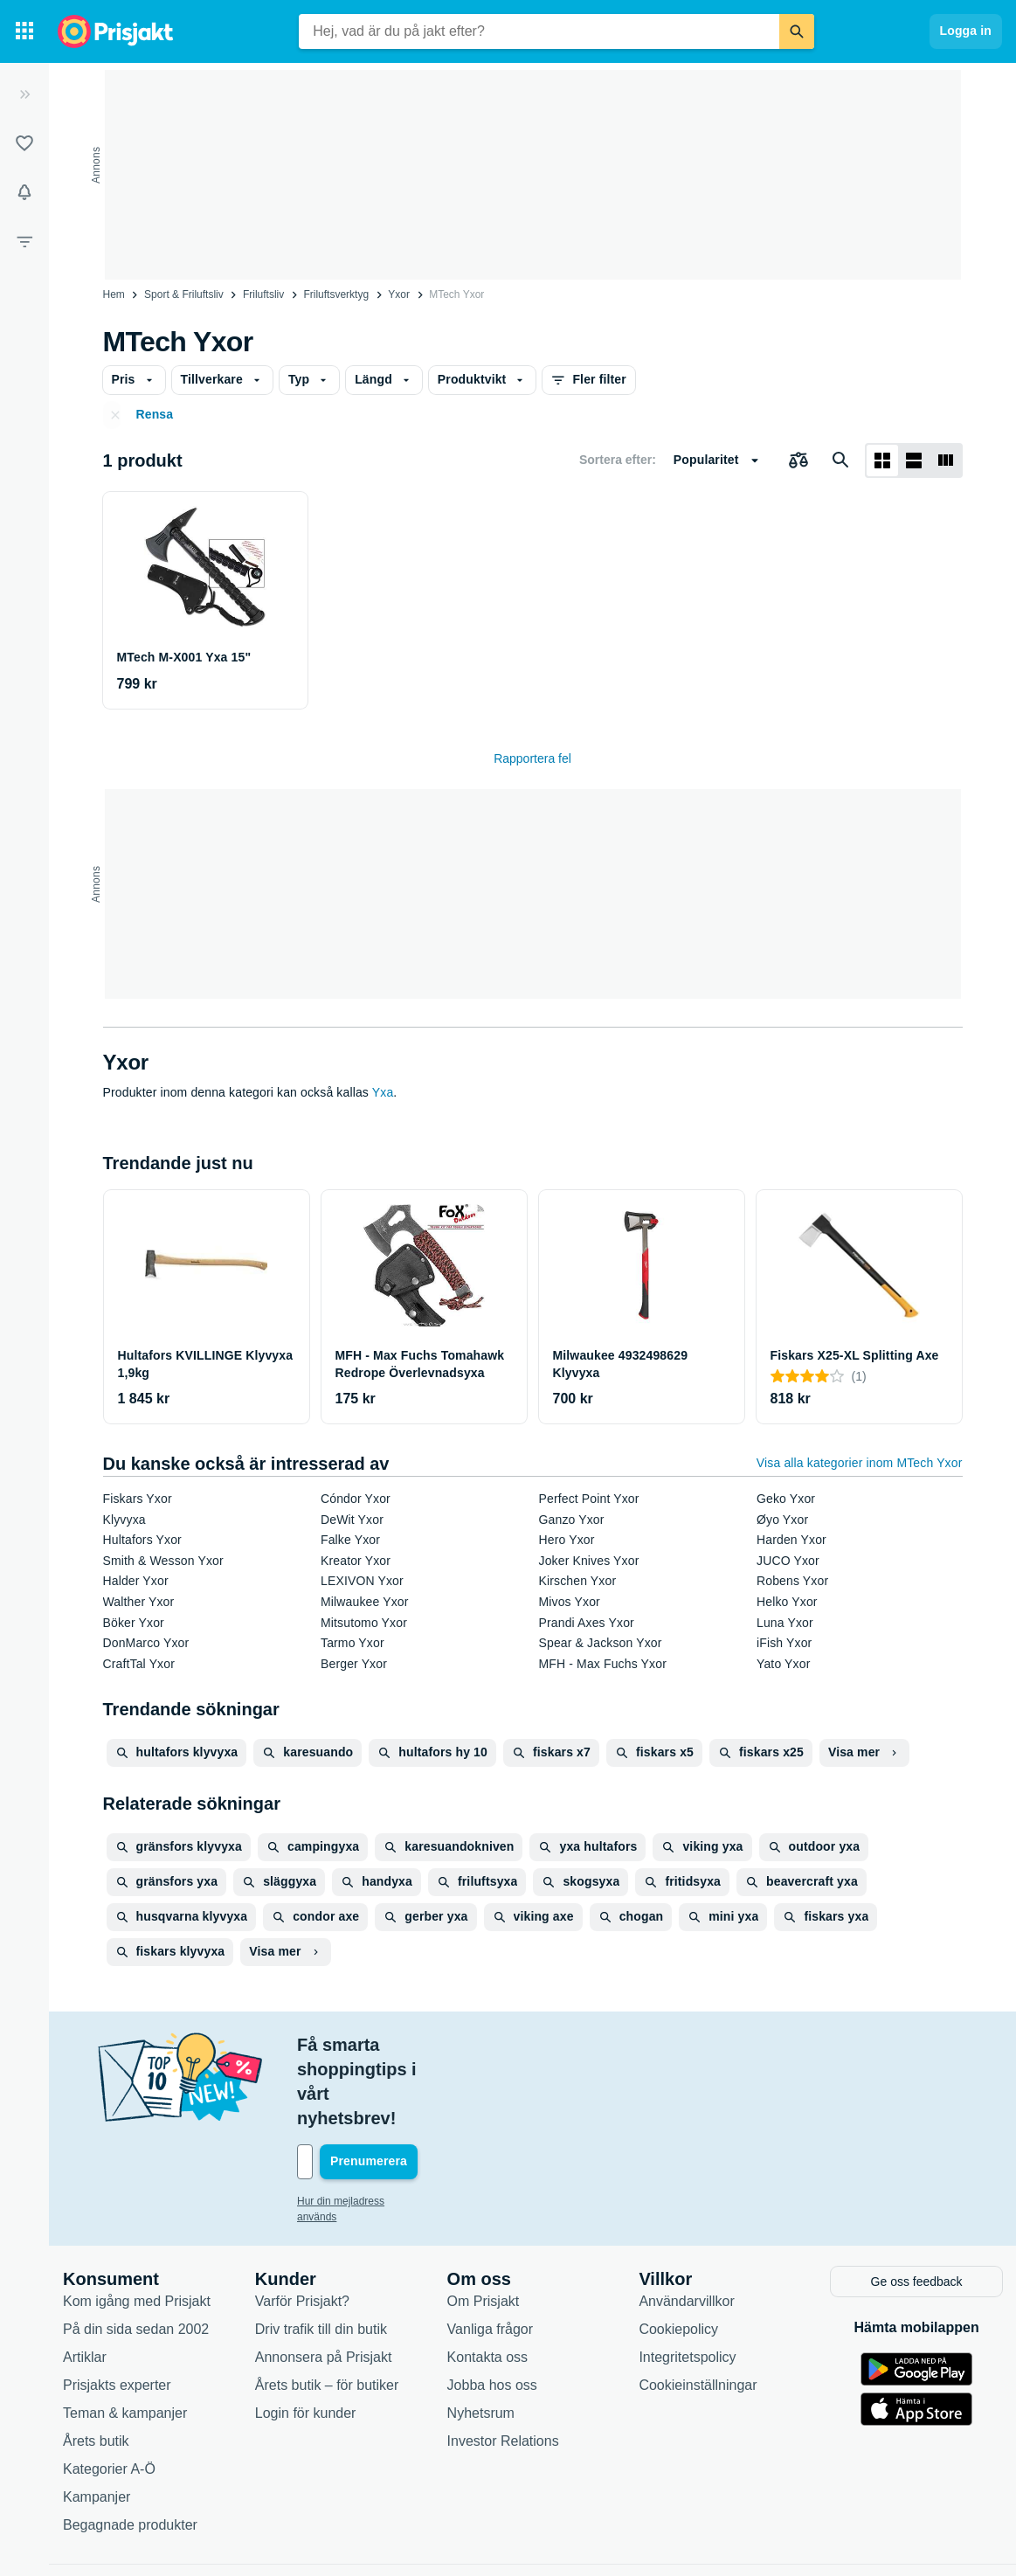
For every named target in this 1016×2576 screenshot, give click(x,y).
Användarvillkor (686, 2226)
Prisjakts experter (117, 2309)
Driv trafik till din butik (321, 2254)
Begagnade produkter (130, 2449)
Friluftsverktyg (336, 294)
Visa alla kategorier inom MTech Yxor (860, 1463)
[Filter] (24, 241)
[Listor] (24, 143)
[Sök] (796, 31)
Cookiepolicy (678, 2254)
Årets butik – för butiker (327, 2309)
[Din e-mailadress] (410, 2088)
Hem (114, 294)
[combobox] (539, 31)
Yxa (383, 1092)
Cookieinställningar (698, 2309)
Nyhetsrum (481, 2337)
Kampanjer (96, 2421)
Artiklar (85, 2282)
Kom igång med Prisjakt (137, 2226)
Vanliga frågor (490, 2254)
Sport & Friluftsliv (184, 294)
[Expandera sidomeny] (24, 94)
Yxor (399, 294)
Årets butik (96, 2365)
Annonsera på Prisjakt (323, 2282)
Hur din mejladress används (362, 2128)
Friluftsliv (263, 294)
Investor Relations (503, 2365)
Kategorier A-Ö (109, 2393)
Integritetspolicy (687, 2282)
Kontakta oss (488, 2282)
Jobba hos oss (492, 2309)
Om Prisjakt (483, 2226)
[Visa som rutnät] (882, 460)
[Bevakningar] (24, 192)
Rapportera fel (532, 758)
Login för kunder (305, 2337)
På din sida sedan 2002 (136, 2254)
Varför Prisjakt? (302, 2226)
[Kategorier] (24, 31)
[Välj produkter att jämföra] (798, 460)
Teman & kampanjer (125, 2337)
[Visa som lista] (914, 460)
